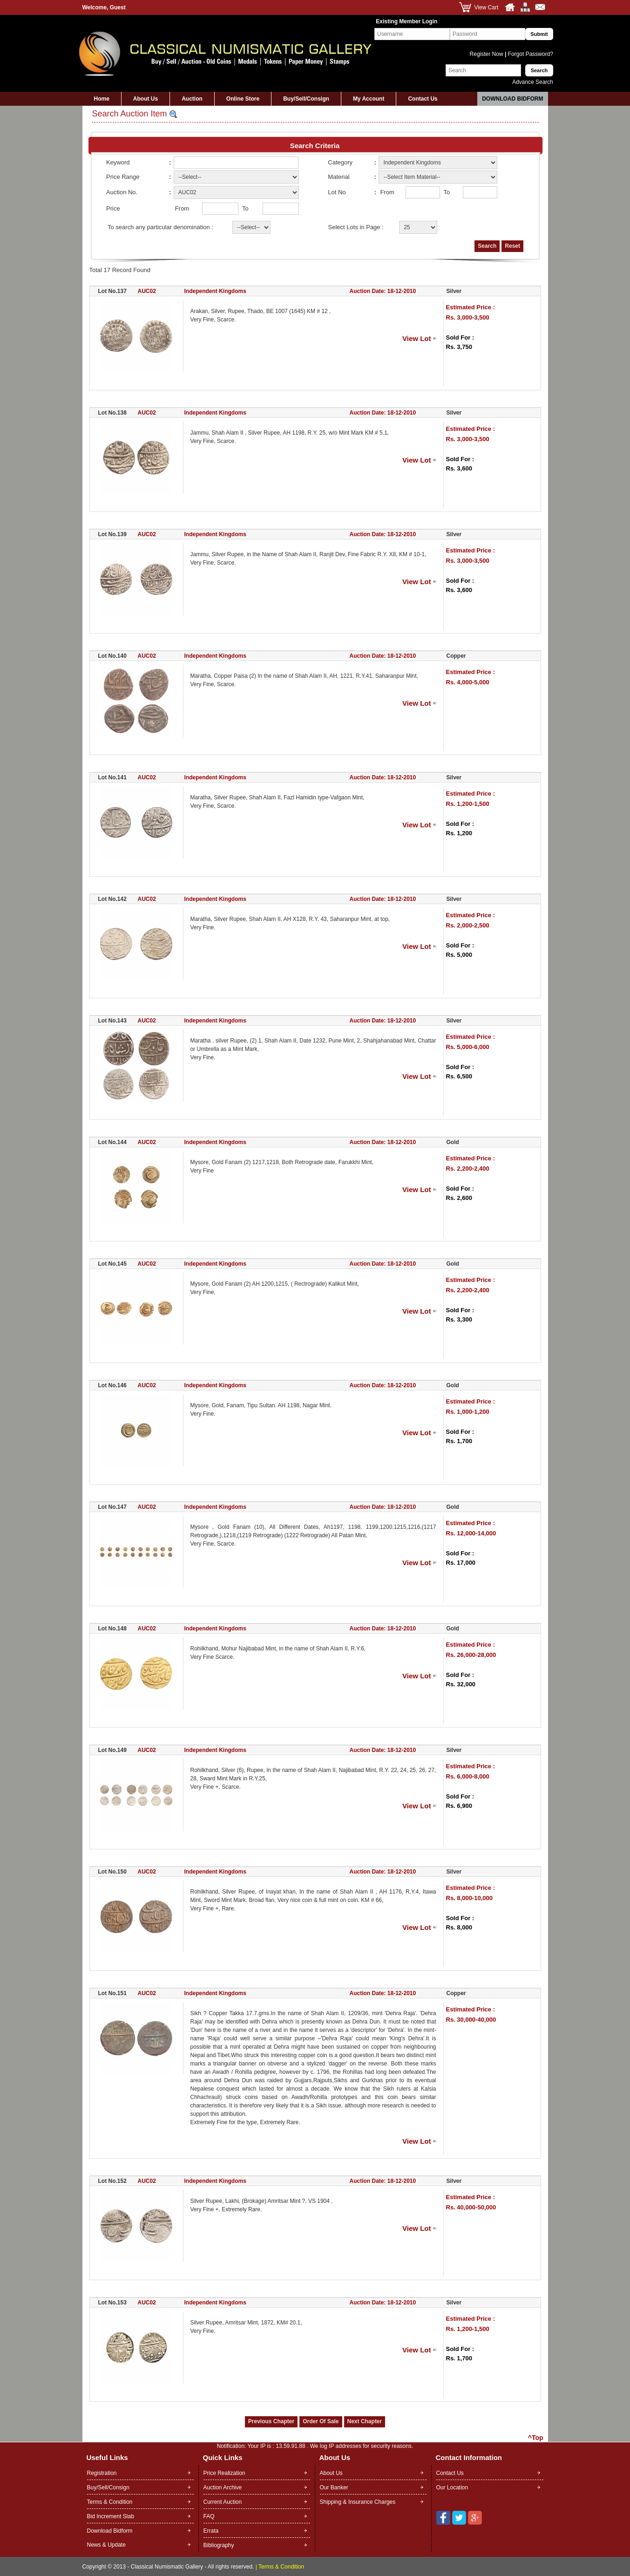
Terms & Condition (110, 2502)
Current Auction (222, 2502)
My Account (369, 98)
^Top (535, 2437)
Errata (211, 2531)
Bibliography (218, 2545)
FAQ (209, 2516)
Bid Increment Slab (110, 2516)
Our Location (452, 2487)
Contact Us (422, 98)
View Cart (486, 7)
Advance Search (532, 82)
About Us (145, 98)
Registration (102, 2473)
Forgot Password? (529, 54)
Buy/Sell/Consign (306, 98)
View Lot (416, 338)
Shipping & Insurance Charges (358, 2502)
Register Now (487, 54)
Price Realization (224, 2473)
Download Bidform (512, 98)
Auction (192, 98)
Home (101, 98)
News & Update (106, 2545)
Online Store (242, 98)
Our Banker (334, 2487)
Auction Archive (222, 2487)
